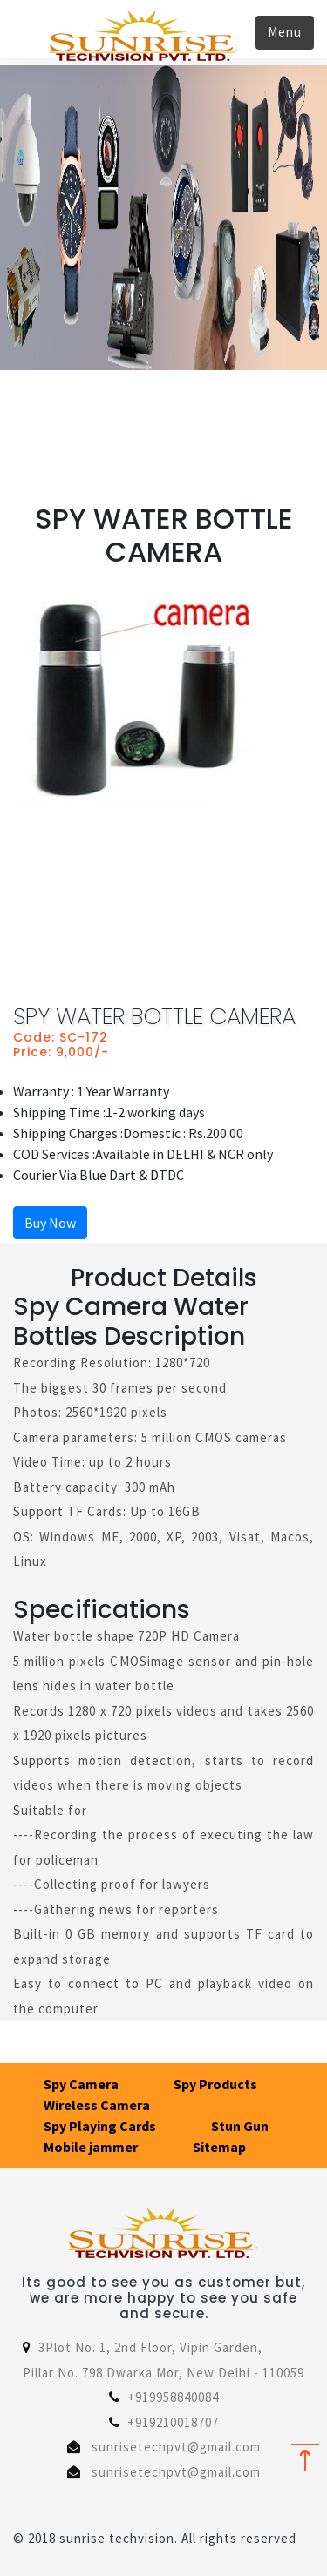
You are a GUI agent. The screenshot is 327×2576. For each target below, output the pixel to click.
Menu (285, 32)
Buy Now (50, 1222)
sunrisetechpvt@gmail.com (176, 2446)
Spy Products (215, 2084)
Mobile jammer (91, 2146)
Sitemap (219, 2146)
